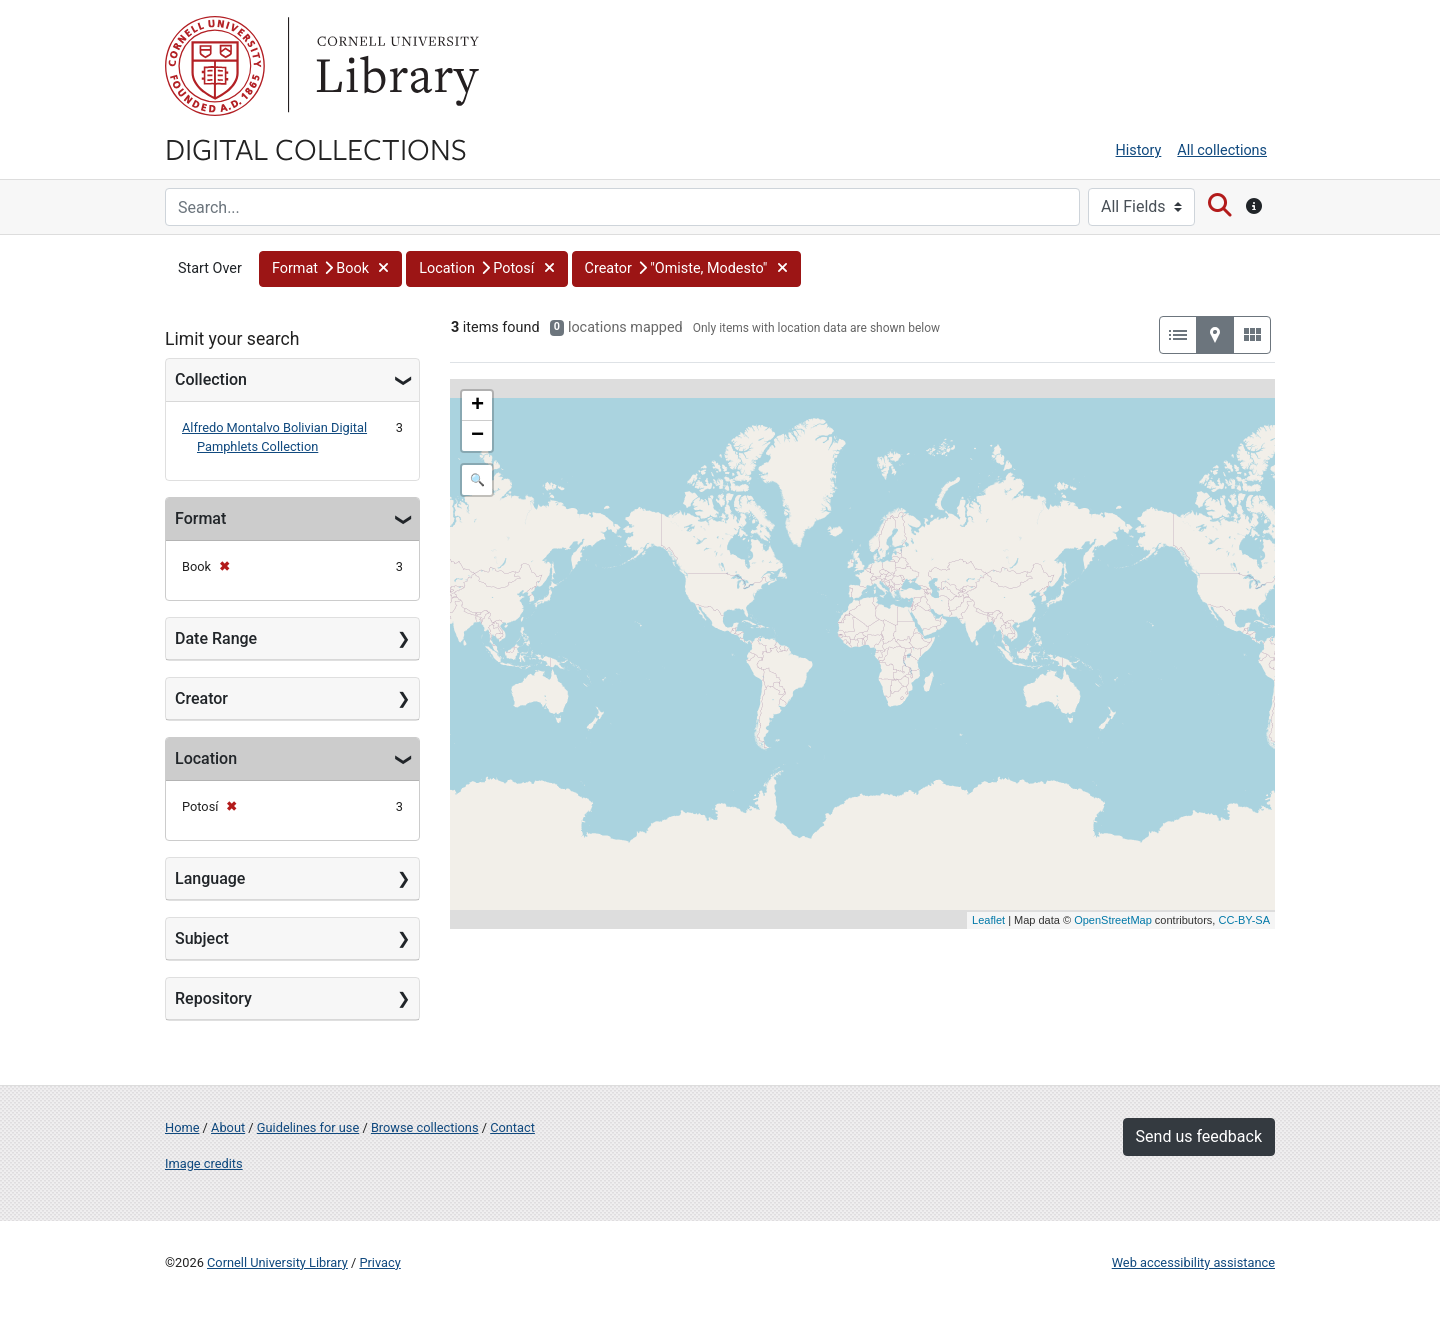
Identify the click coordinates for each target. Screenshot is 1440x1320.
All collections (1222, 150)
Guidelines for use (308, 1127)
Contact (512, 1127)
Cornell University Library (277, 1262)
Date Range (216, 638)
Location (206, 758)
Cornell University (215, 66)
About (228, 1127)
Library (395, 66)
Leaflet (988, 920)
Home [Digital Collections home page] (182, 1127)
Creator (201, 698)
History (1139, 150)
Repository (213, 998)
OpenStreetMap (1113, 920)
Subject (202, 938)
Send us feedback (1199, 1136)
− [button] (477, 436)
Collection (211, 379)
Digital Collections (316, 148)
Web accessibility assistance (1193, 1262)
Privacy (379, 1262)
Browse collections (425, 1127)
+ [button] (477, 406)
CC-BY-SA (1244, 920)
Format (200, 518)
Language (210, 878)
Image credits (204, 1163)
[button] (330, 269)
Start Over (210, 268)
